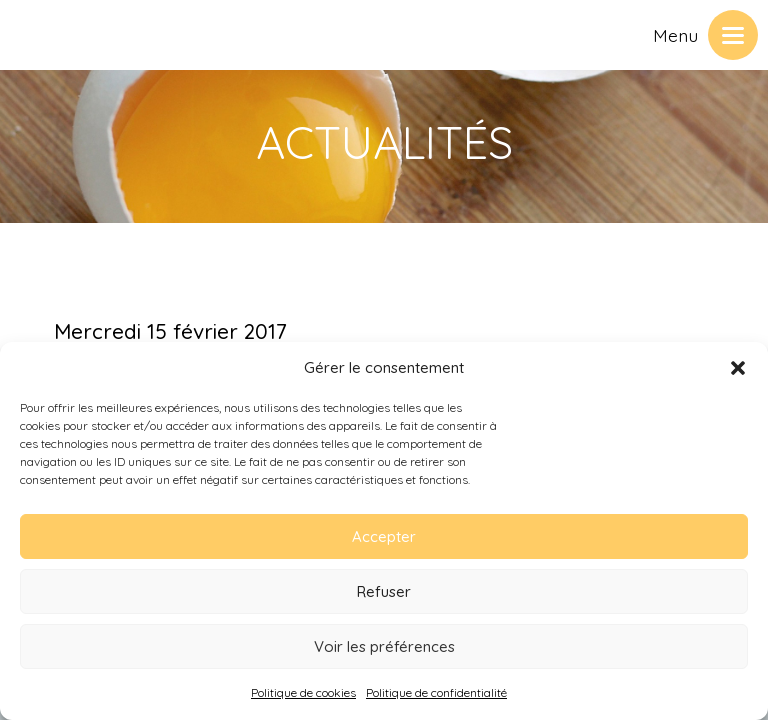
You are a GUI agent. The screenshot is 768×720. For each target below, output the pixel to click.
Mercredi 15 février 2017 (170, 331)
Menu (675, 35)
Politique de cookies (303, 692)
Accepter (384, 536)
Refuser (384, 591)
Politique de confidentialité (436, 692)
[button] (738, 368)
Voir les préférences (384, 646)
